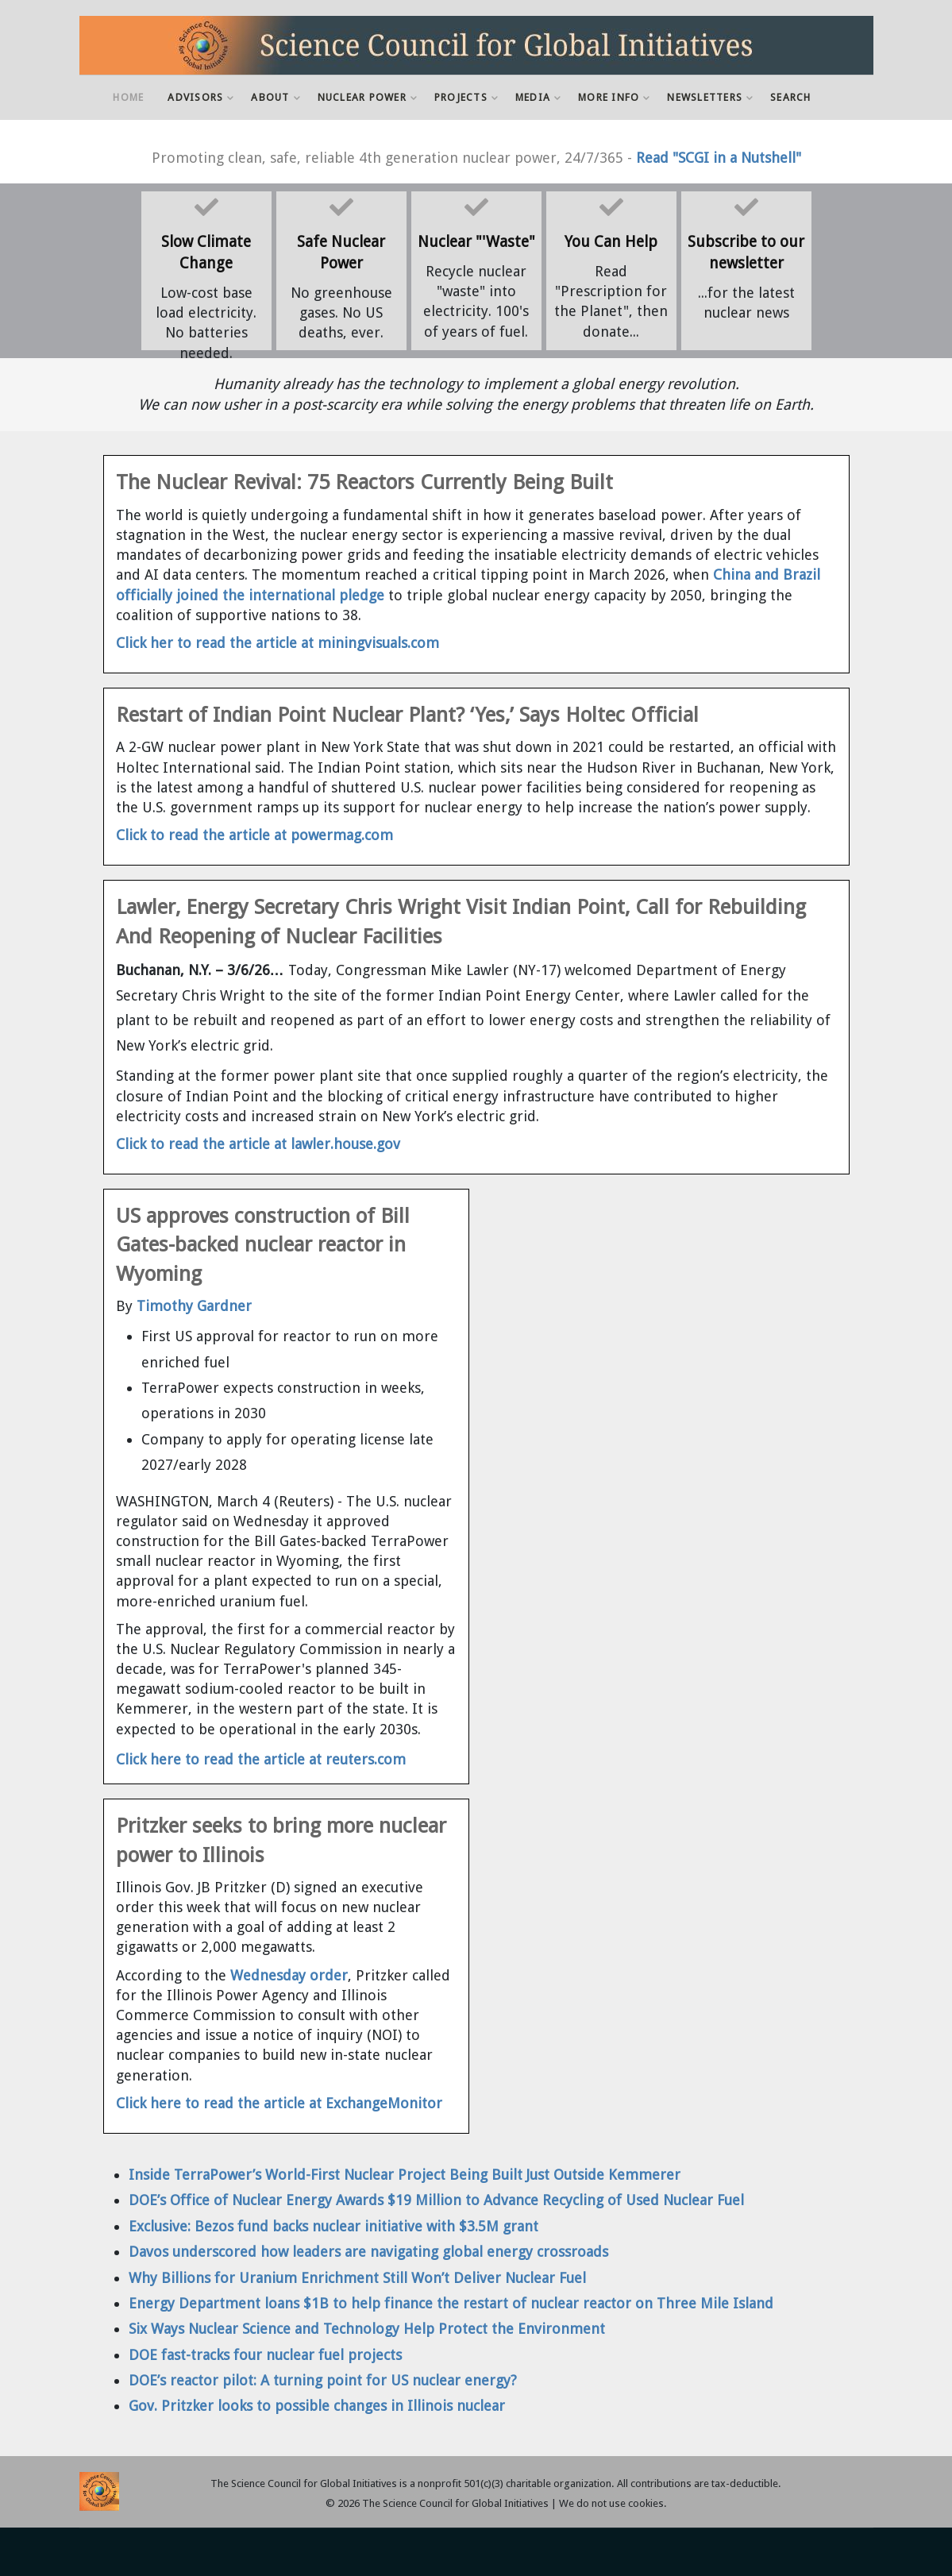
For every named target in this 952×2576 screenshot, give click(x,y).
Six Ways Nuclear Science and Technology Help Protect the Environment (367, 2328)
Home (128, 97)
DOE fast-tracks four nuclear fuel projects (265, 2355)
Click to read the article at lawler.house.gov (258, 1144)
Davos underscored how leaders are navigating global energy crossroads (368, 2251)
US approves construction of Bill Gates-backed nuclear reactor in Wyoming (263, 1245)
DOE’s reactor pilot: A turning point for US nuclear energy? (323, 2380)
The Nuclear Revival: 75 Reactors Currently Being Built (364, 482)
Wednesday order (287, 1975)
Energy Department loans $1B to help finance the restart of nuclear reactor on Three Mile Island (451, 2303)
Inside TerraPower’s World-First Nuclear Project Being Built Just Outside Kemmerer (404, 2174)
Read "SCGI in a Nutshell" (718, 157)
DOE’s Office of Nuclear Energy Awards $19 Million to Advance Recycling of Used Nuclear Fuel (436, 2200)
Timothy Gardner (194, 1306)
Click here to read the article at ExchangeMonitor (279, 2103)
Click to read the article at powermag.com (254, 835)
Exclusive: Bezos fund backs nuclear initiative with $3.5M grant (333, 2226)
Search (790, 97)
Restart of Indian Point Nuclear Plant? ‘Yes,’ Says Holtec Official (407, 715)
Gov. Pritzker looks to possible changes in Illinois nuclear (317, 2405)
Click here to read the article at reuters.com (261, 1759)
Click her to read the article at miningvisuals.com (277, 642)
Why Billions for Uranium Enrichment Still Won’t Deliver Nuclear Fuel (357, 2277)
